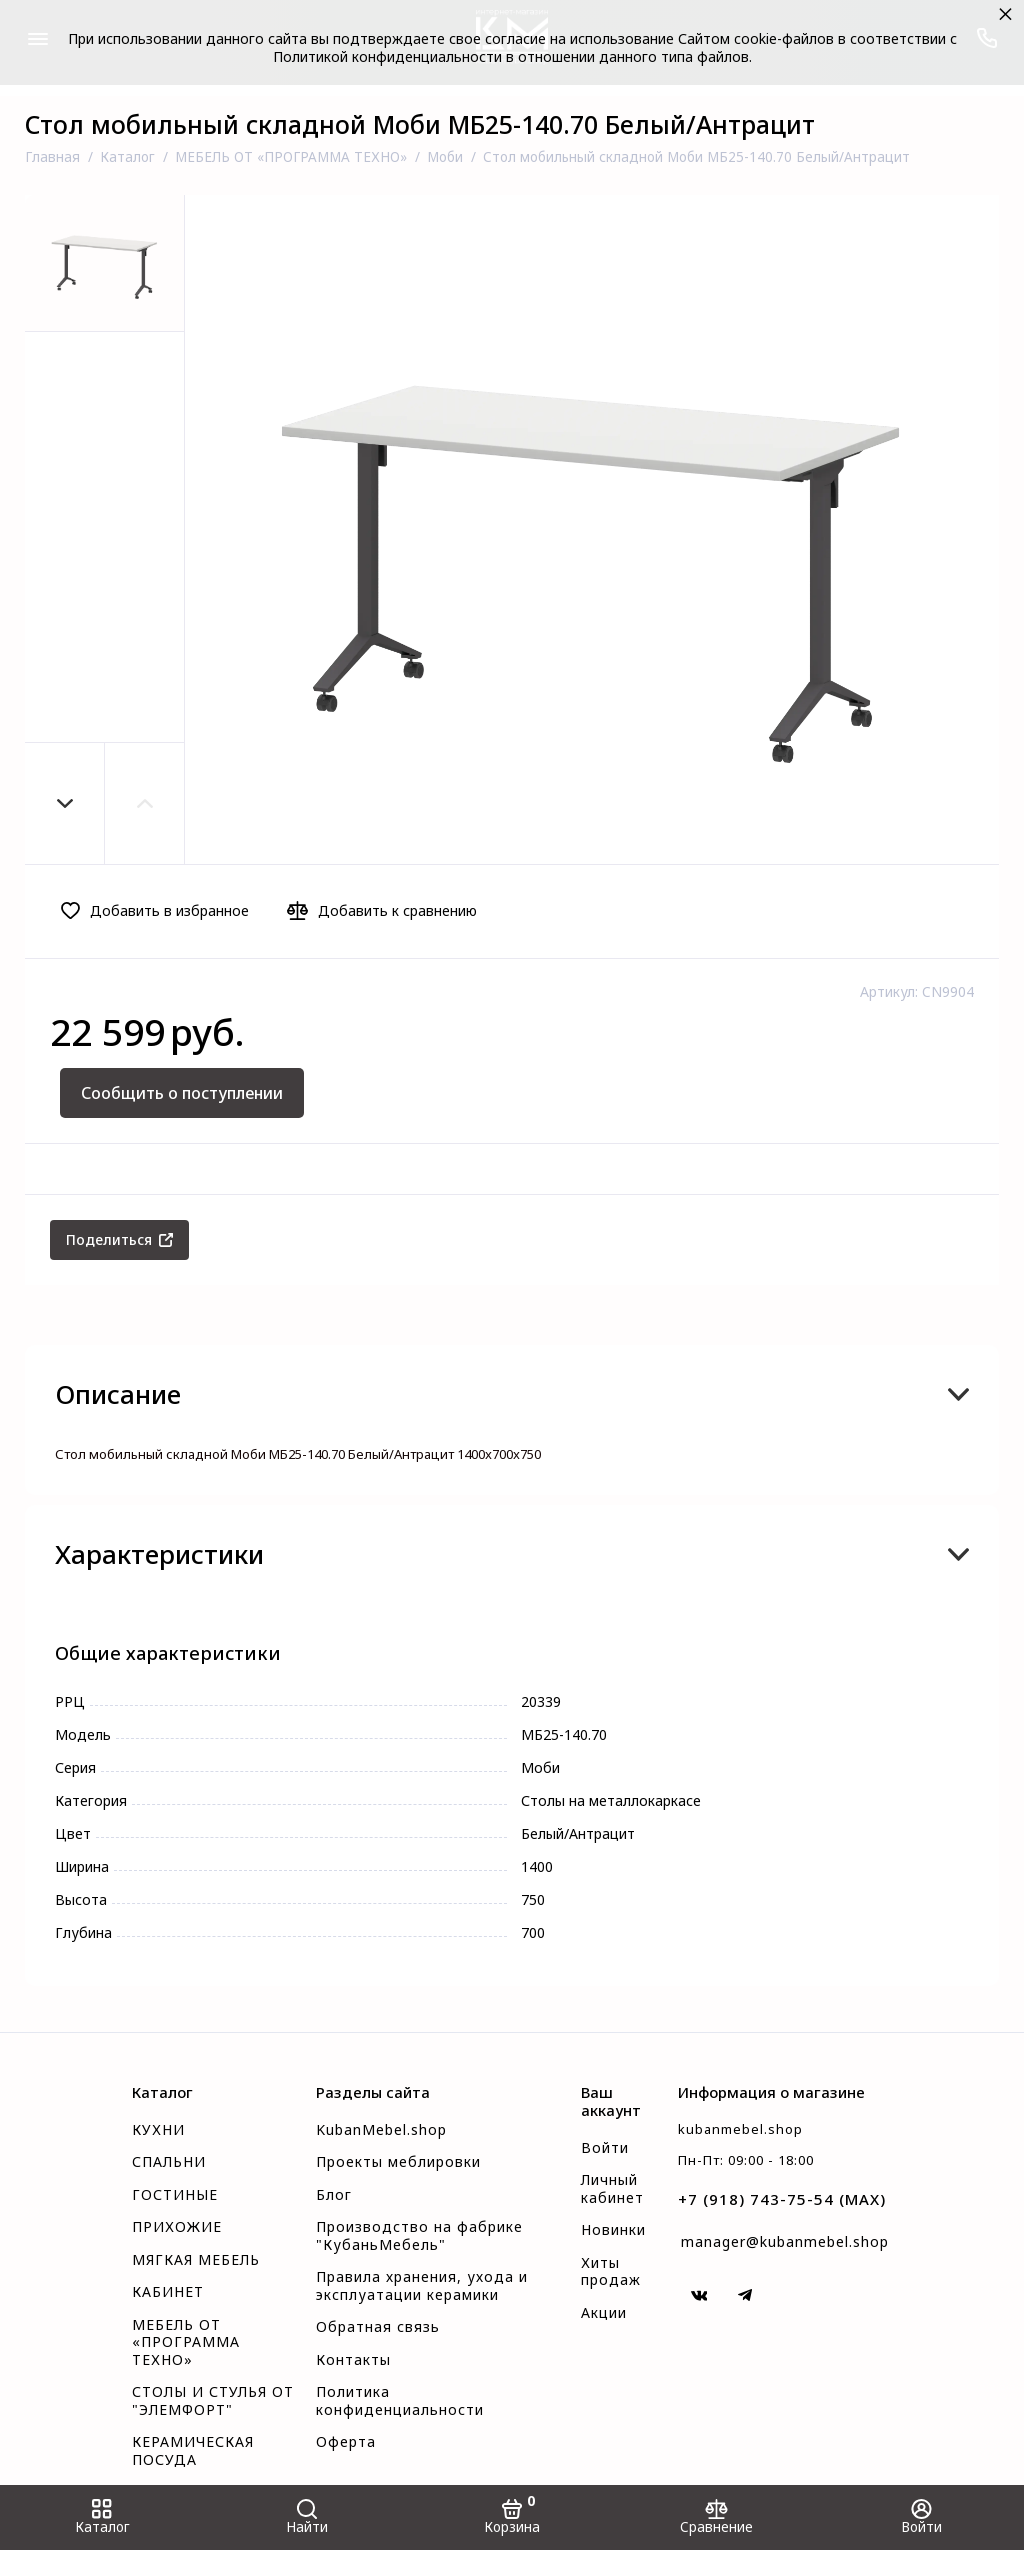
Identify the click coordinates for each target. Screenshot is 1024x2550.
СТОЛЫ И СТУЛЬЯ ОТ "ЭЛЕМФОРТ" (213, 2401)
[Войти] (921, 2517)
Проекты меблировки (398, 2162)
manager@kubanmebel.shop (785, 2241)
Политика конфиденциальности (400, 2401)
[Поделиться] (119, 1240)
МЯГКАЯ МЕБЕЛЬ (196, 2260)
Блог (334, 2195)
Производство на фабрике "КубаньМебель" (419, 2236)
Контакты (353, 2360)
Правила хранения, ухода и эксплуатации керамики (422, 2286)
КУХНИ (158, 2130)
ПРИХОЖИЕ (177, 2227)
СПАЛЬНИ (169, 2162)
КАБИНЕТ (168, 2292)
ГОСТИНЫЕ (175, 2195)
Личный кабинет (612, 2189)
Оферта (346, 2442)
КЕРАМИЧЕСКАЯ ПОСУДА (193, 2451)
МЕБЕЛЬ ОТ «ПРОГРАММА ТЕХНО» (186, 2342)
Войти (605, 2148)
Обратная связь (378, 2327)
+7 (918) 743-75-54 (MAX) (782, 2199)
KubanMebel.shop (381, 2130)
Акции (604, 2313)
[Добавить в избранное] (160, 911)
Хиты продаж (611, 2272)
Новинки (613, 2230)
